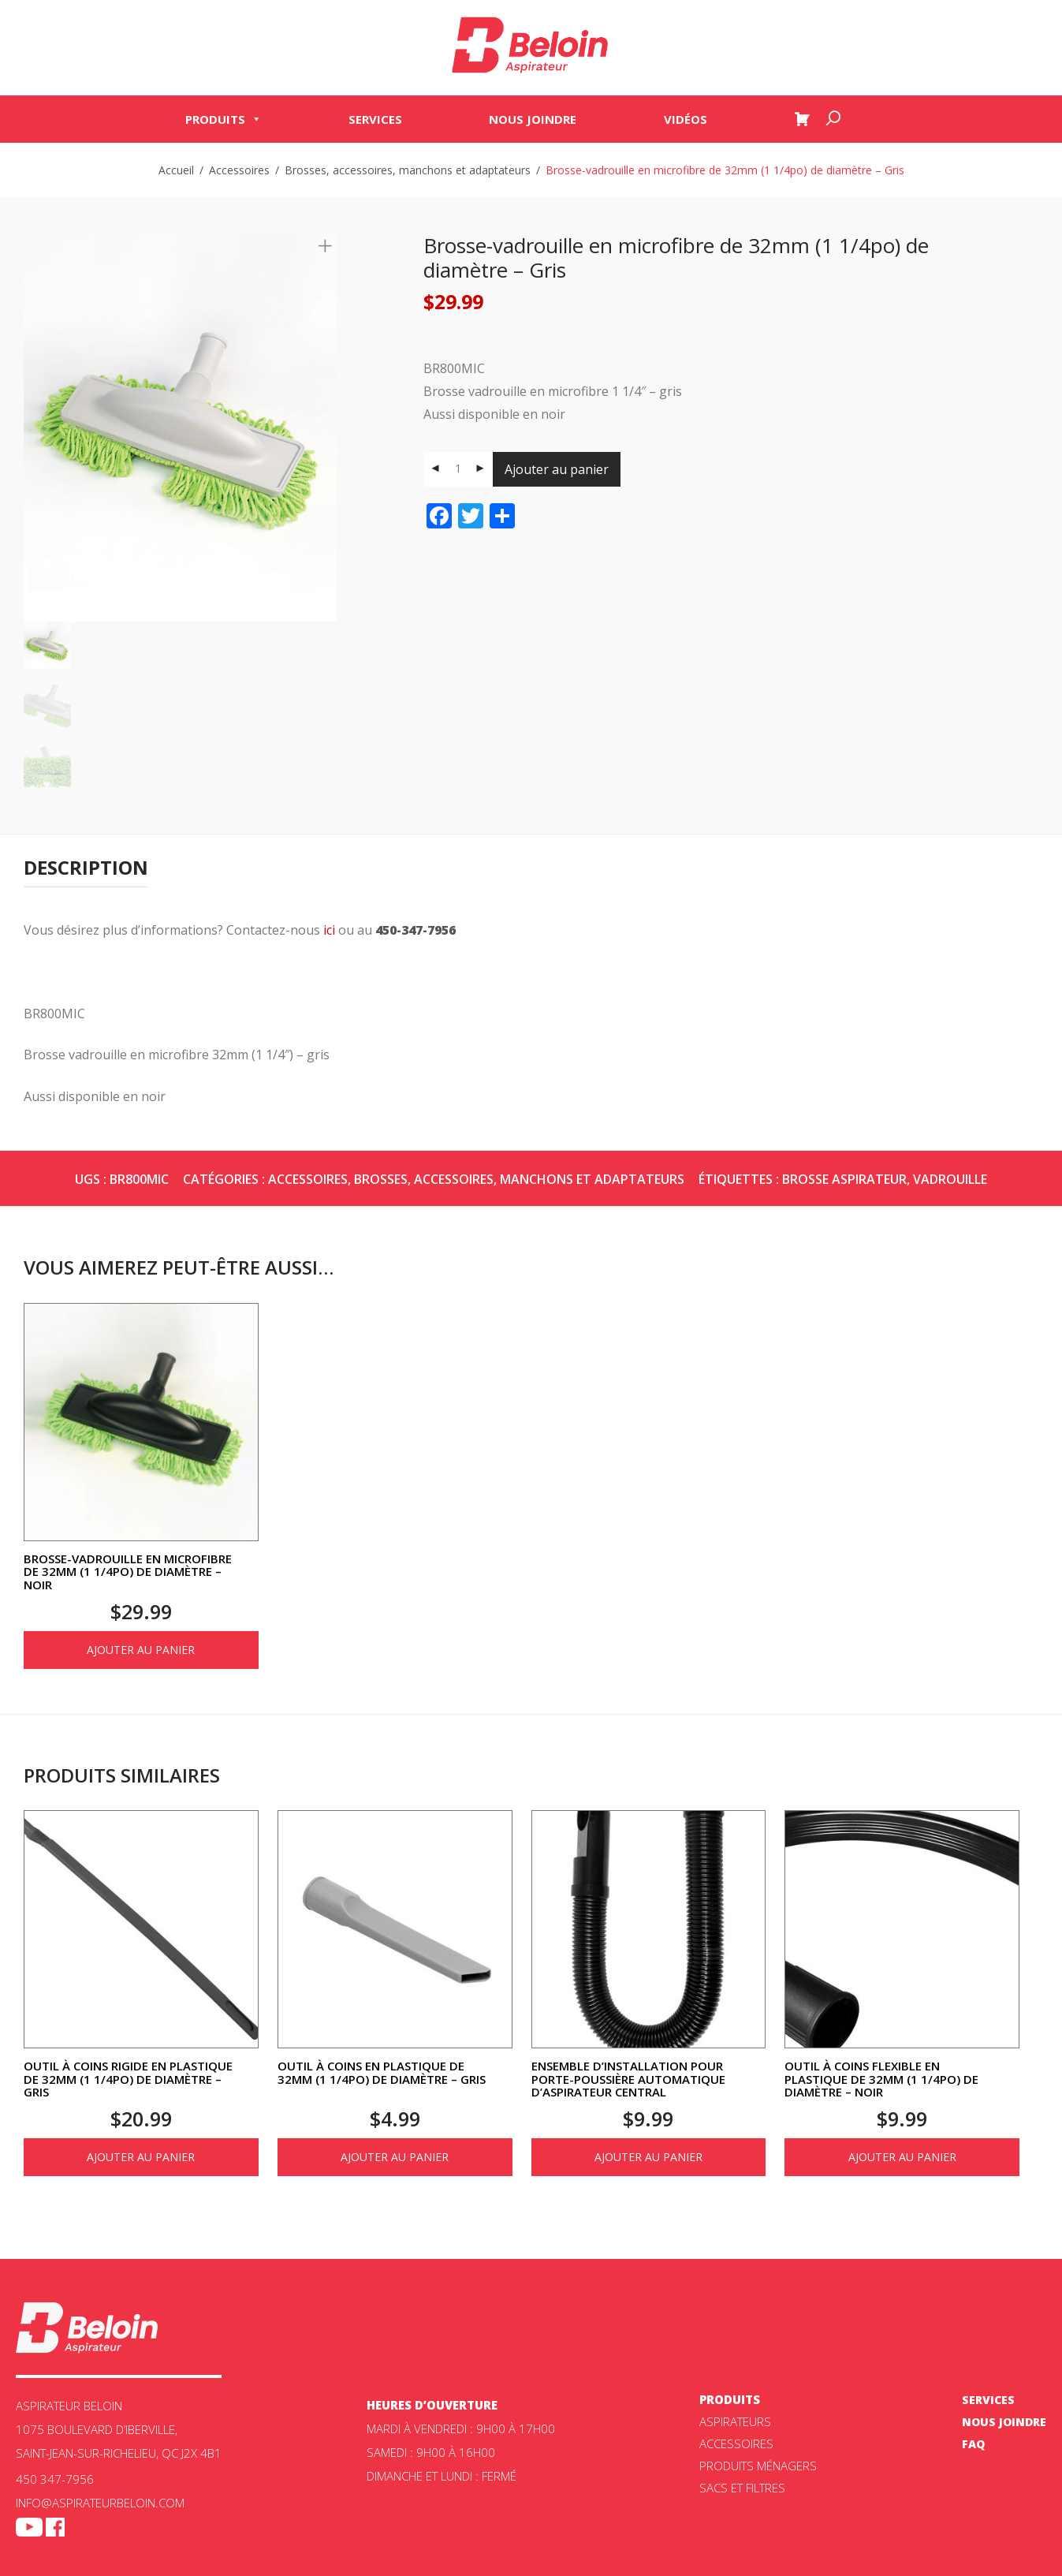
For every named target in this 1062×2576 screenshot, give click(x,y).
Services (375, 120)
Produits (223, 120)
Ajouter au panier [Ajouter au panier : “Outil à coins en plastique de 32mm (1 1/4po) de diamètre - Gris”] (395, 2156)
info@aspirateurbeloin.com (100, 2503)
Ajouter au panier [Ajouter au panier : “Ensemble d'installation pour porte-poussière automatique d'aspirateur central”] (648, 2156)
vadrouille (950, 1179)
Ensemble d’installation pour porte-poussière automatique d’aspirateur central (628, 2079)
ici (329, 930)
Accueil (176, 169)
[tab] (86, 868)
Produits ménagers (758, 2465)
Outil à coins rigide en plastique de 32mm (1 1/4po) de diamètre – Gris (128, 2079)
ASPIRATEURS (735, 2421)
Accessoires (239, 169)
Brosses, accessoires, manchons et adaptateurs (408, 169)
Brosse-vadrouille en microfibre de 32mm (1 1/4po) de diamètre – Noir (128, 1571)
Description (86, 867)
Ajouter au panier (557, 469)
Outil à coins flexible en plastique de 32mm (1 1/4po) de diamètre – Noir (881, 2079)
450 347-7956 (55, 2479)
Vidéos (685, 120)
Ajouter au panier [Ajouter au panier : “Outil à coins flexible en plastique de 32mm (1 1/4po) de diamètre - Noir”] (902, 2156)
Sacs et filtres (742, 2488)
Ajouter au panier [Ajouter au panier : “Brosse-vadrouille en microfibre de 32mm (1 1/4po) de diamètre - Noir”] (141, 1649)
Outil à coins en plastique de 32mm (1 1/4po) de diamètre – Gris (382, 2072)
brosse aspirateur (844, 1179)
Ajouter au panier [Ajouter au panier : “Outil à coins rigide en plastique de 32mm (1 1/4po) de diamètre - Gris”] (141, 2156)
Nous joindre (532, 120)
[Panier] (802, 120)
